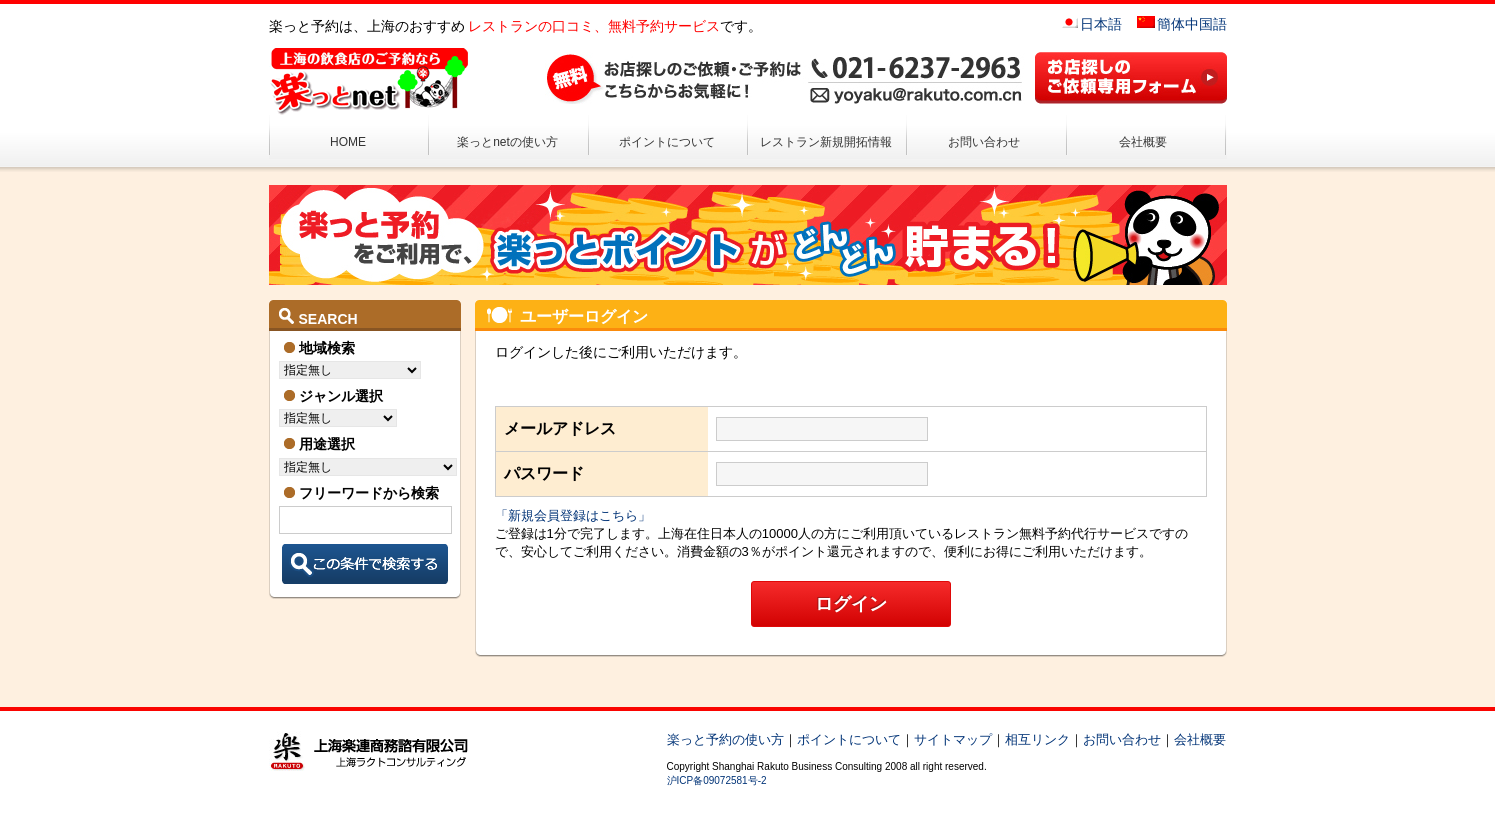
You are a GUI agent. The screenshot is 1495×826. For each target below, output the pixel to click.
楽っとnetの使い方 (507, 142)
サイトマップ (953, 739)
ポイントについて (667, 142)
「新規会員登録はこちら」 (573, 515)
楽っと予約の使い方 (725, 739)
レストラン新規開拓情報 (826, 142)
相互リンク (1037, 739)
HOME (348, 142)
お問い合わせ (984, 142)
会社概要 (1143, 142)
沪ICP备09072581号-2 (717, 780)
